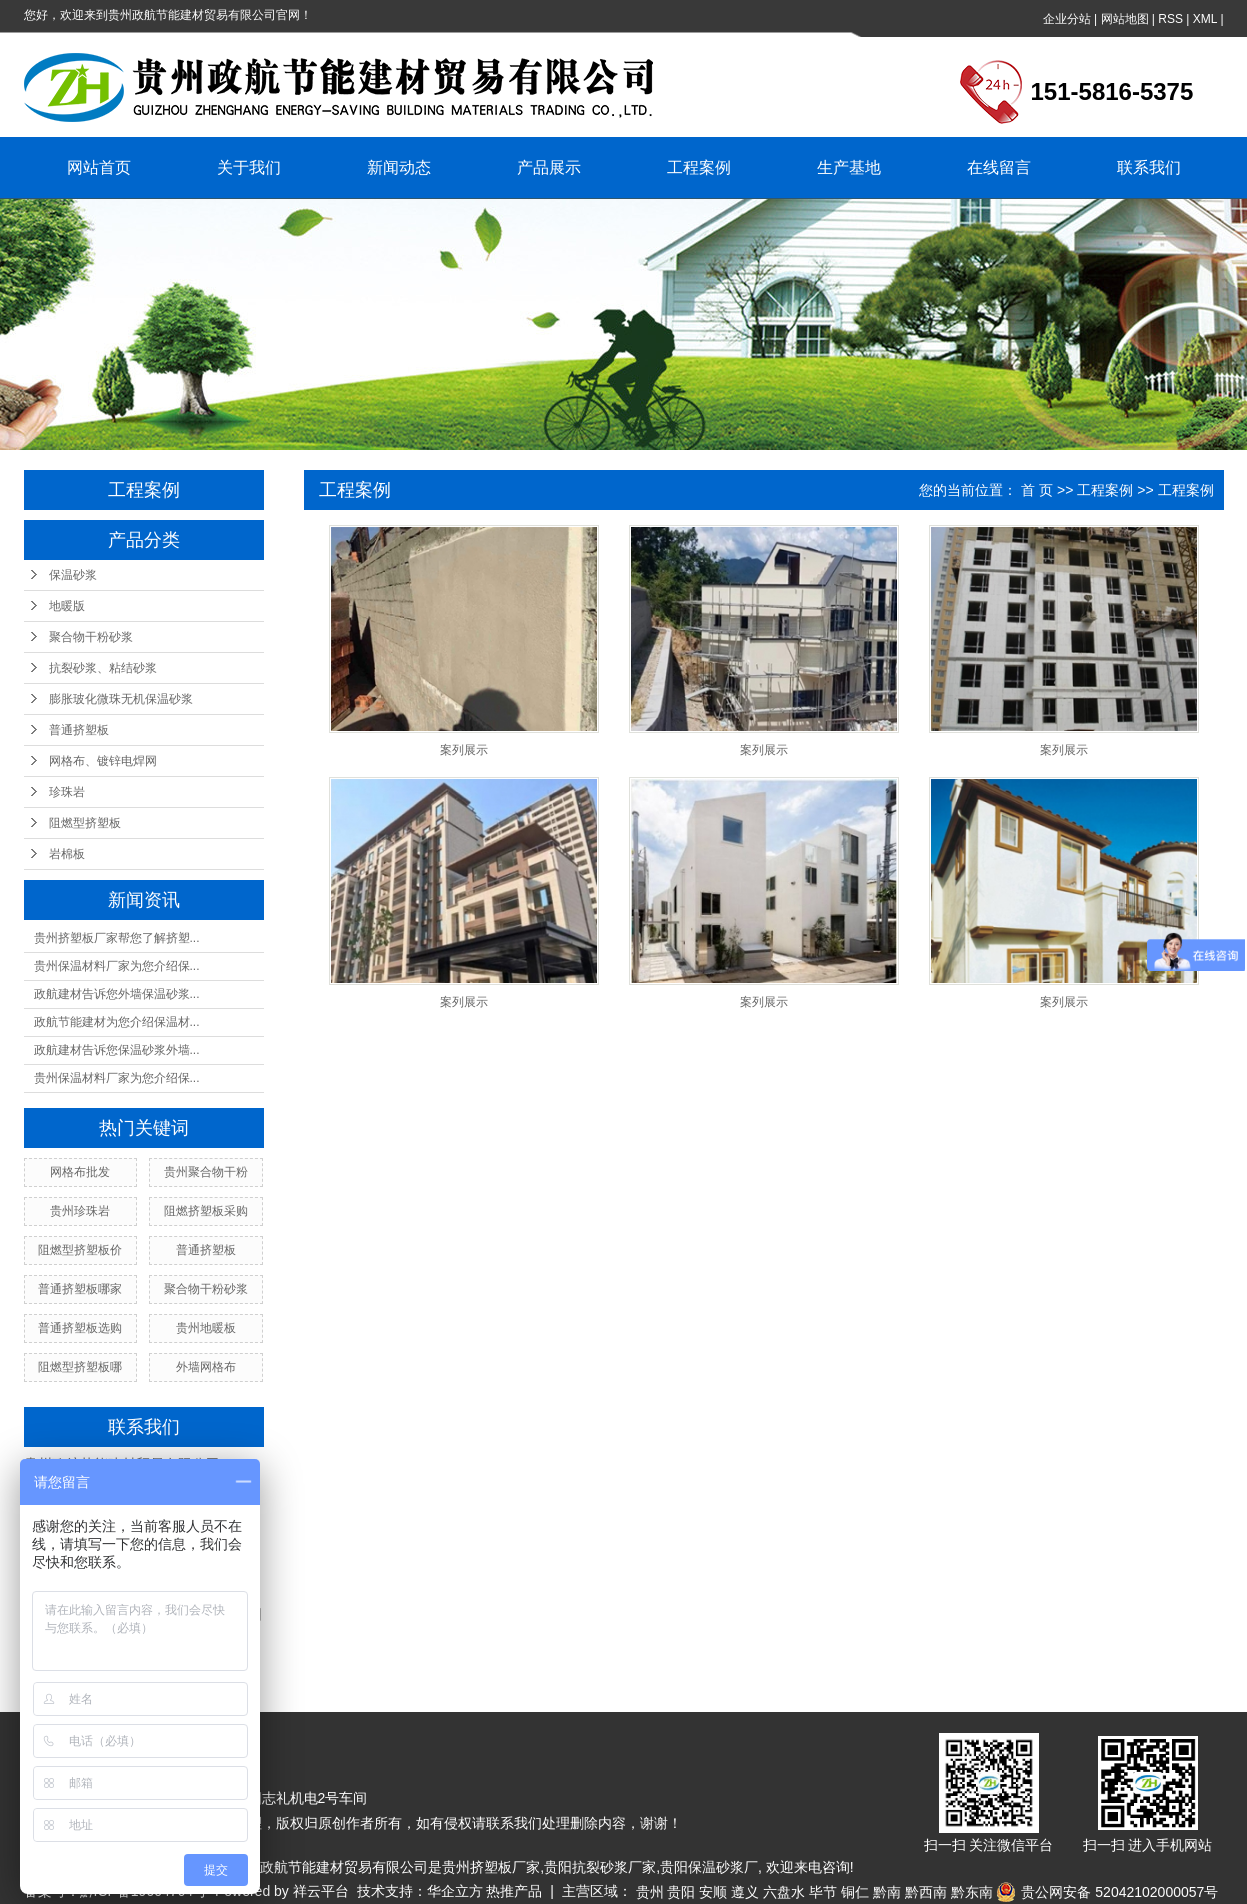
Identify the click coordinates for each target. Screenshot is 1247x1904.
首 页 (1037, 490)
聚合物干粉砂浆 (91, 637)
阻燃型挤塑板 (85, 823)
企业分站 (1067, 19)
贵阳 (681, 1892)
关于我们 (249, 167)
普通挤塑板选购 (80, 1328)
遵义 (745, 1892)
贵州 (650, 1892)
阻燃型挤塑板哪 (80, 1367)
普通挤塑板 (79, 730)
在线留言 (999, 167)
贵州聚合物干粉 (206, 1172)
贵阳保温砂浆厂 (709, 1867)
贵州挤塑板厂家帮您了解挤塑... (117, 938)
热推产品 (514, 1891)
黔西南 (926, 1892)
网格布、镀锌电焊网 (103, 761)
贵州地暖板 (206, 1328)
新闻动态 (399, 167)
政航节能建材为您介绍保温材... (117, 1022)
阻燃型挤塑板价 (80, 1250)
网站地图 (1125, 19)
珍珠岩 (67, 792)
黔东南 (972, 1892)
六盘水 (784, 1892)
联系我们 (1149, 167)
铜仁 (855, 1892)
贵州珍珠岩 (80, 1211)
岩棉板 (67, 854)
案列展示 (464, 750)
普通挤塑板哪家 (80, 1289)
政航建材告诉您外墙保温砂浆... (117, 994)
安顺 (713, 1892)
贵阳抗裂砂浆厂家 (600, 1867)
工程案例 (699, 167)
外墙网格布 (206, 1367)
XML (1205, 19)
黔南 (887, 1892)
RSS (1170, 19)
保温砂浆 (73, 575)
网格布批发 (80, 1172)
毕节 (823, 1892)
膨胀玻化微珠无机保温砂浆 (121, 699)
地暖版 (67, 606)
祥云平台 (321, 1891)
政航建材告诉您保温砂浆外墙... (117, 1050)
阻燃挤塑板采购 (206, 1211)
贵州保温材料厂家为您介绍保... (117, 966)
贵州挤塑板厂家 (491, 1867)
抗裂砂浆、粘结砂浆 (103, 668)
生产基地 (849, 167)
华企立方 (455, 1891)
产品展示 (549, 167)
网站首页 (99, 167)
